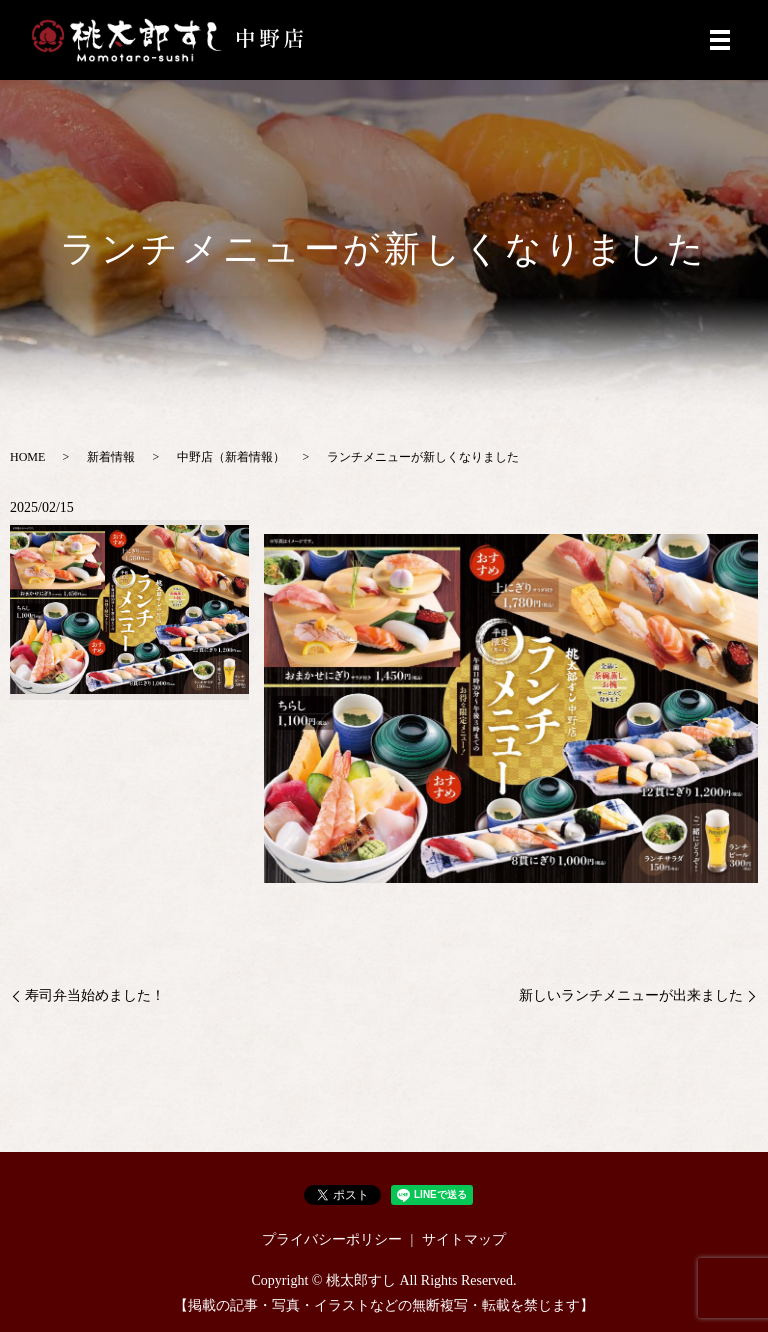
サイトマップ (464, 1239)
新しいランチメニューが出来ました (631, 995)
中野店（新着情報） (231, 457)
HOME (27, 457)
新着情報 (111, 457)
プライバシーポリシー (332, 1239)
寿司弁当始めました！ (95, 995)
